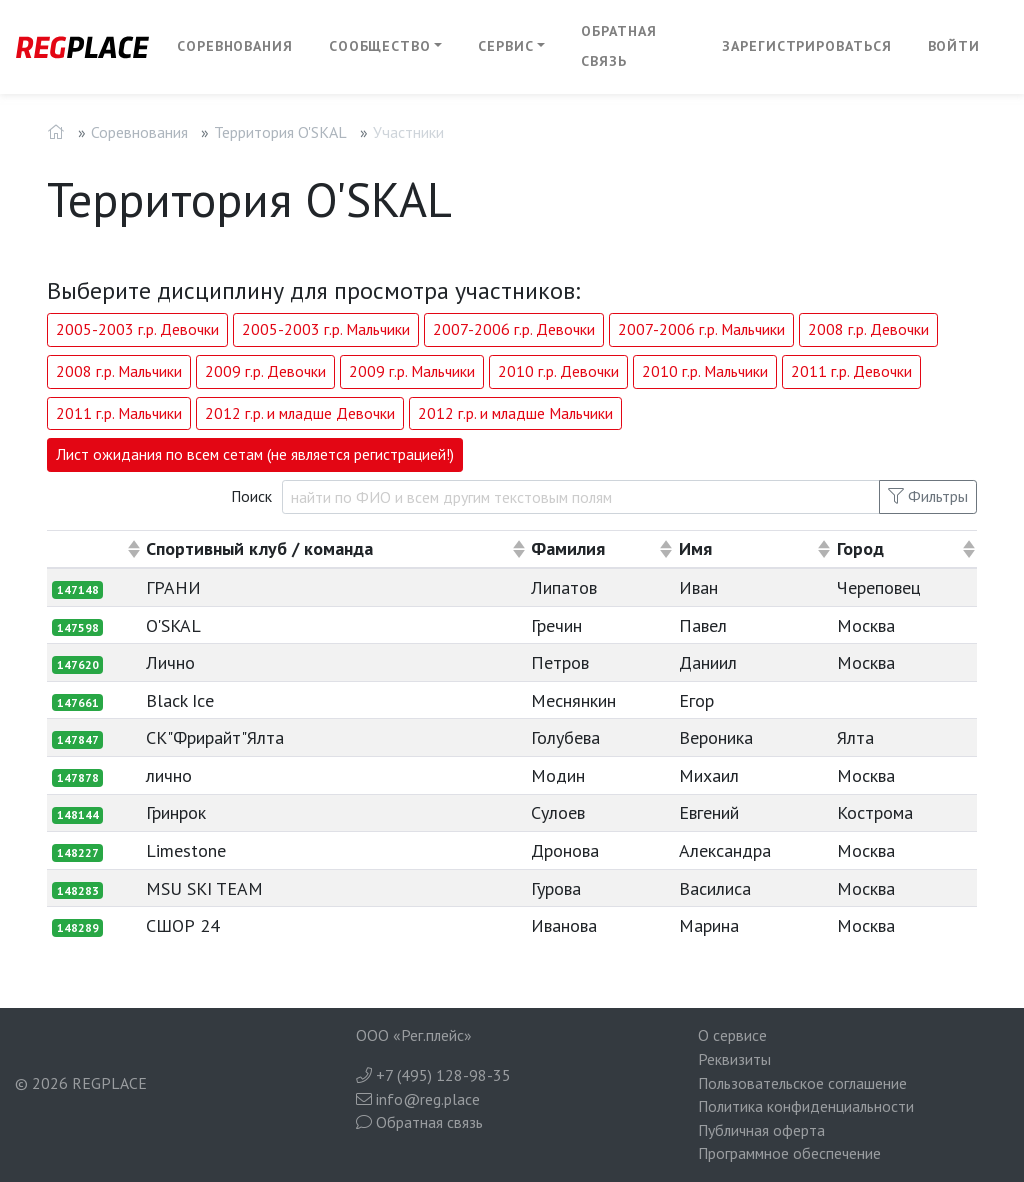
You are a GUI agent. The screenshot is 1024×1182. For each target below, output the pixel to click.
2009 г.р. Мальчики (412, 371)
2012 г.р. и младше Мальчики (515, 413)
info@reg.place (418, 1099)
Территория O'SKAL (280, 132)
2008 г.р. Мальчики (119, 371)
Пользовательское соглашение (802, 1083)
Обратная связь (618, 46)
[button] (386, 47)
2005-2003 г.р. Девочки (137, 329)
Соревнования (235, 46)
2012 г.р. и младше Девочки (300, 413)
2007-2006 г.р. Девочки (514, 329)
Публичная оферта (761, 1130)
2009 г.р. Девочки (265, 371)
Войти (954, 46)
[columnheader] (94, 549)
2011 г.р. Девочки (851, 371)
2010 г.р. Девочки (558, 371)
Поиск (251, 496)
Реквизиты (734, 1059)
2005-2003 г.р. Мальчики (326, 329)
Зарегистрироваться (806, 46)
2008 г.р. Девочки (868, 329)
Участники (408, 132)
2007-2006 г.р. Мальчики (701, 329)
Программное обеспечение (789, 1153)
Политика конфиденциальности (806, 1106)
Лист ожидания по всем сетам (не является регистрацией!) (255, 454)
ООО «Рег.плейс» (414, 1035)
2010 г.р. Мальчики (705, 371)
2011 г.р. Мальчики (119, 413)
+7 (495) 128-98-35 (433, 1075)
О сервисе (732, 1035)
